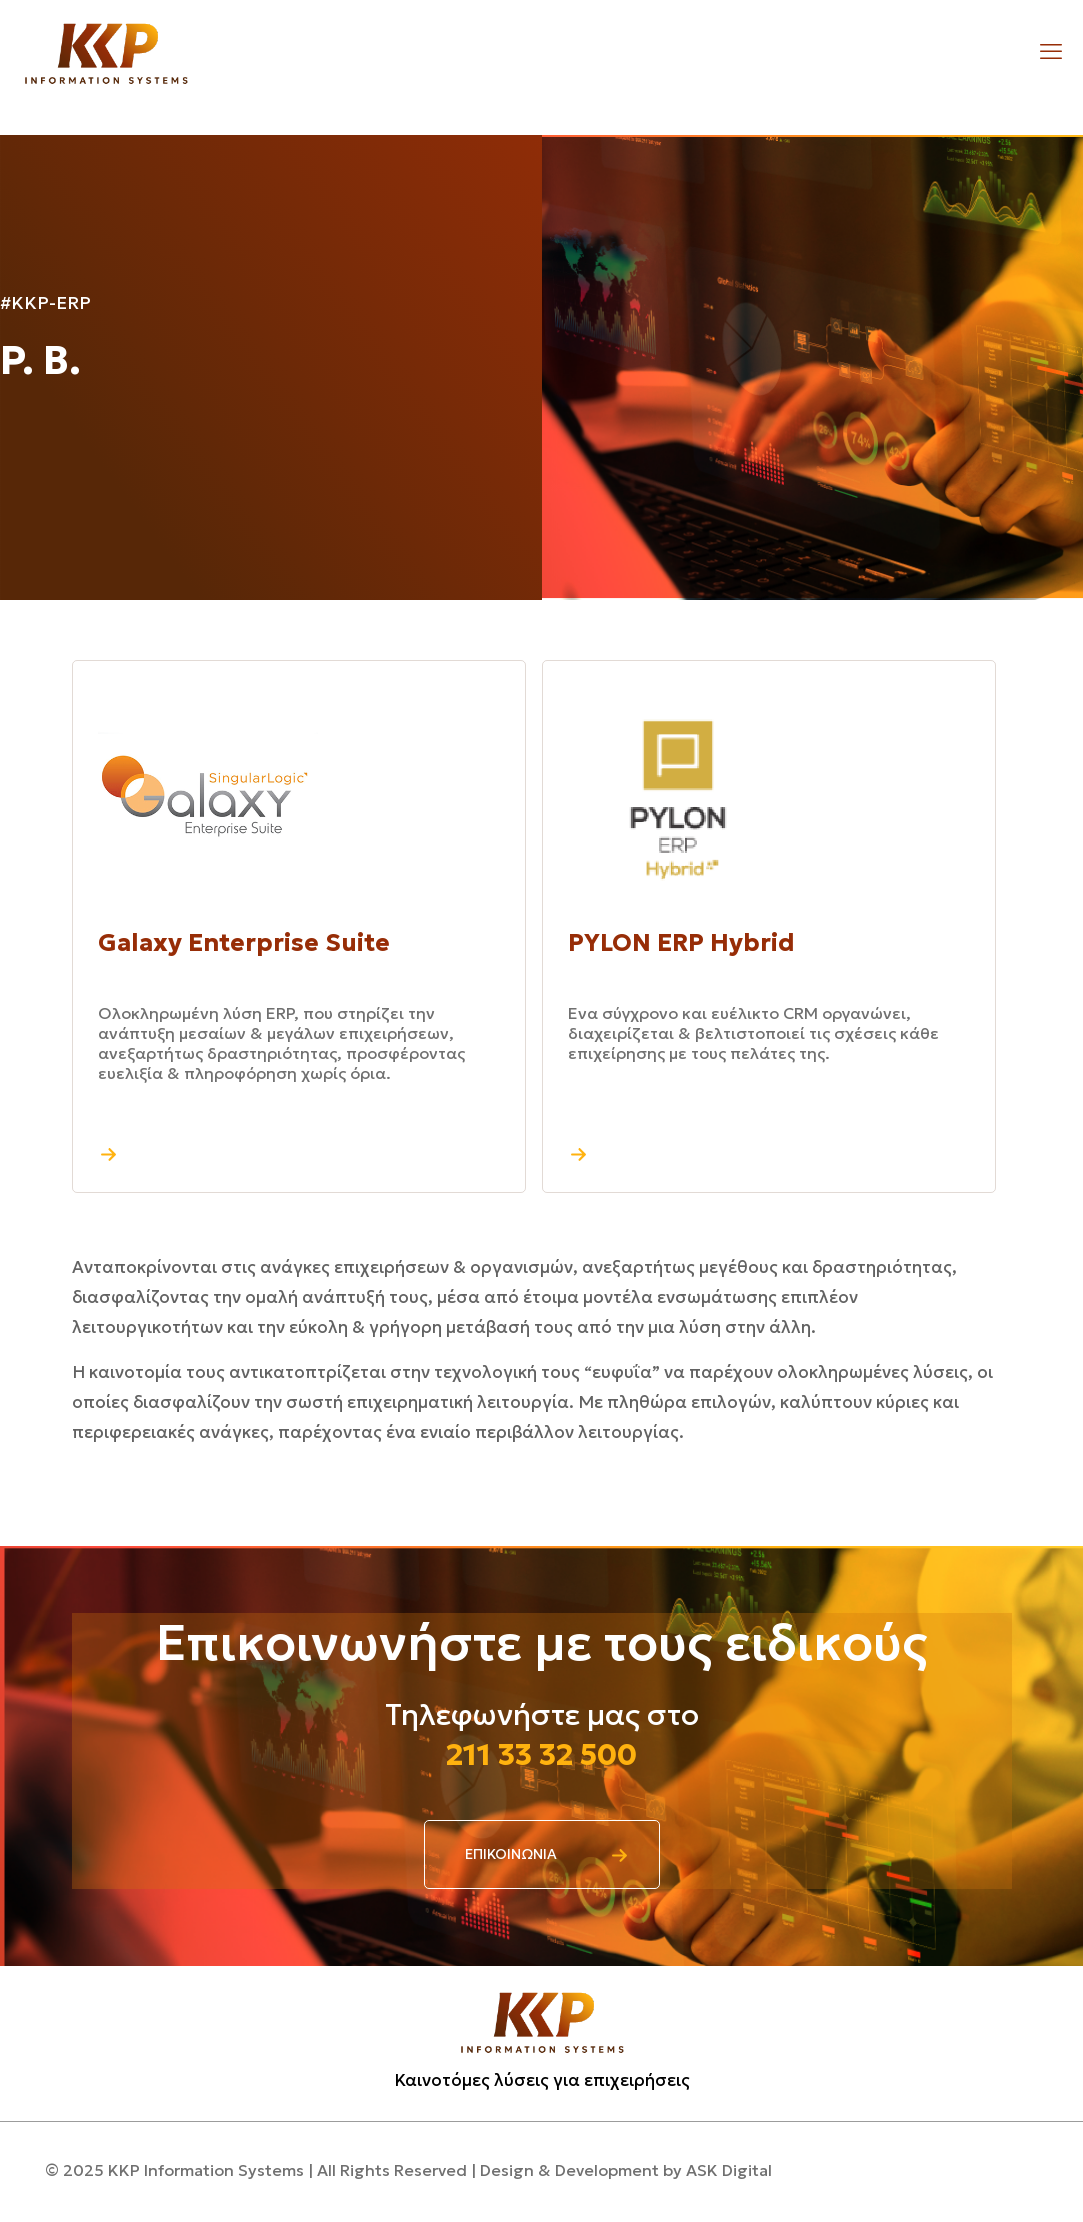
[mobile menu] (1051, 52)
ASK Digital (729, 2170)
